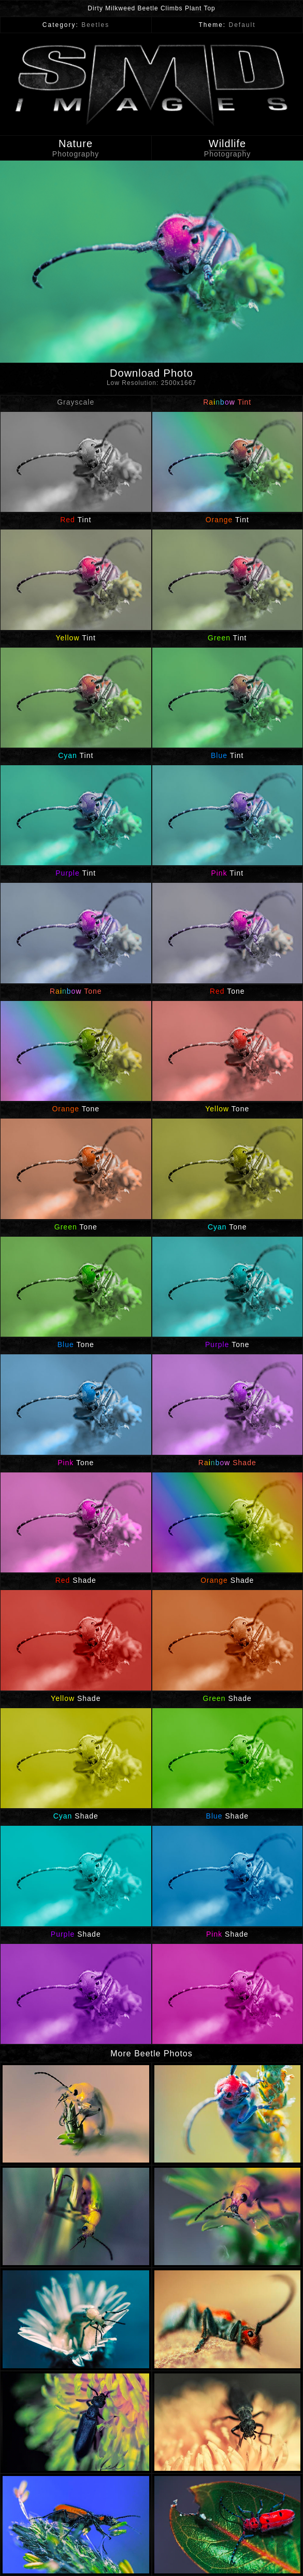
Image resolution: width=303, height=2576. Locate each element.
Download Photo (151, 379)
